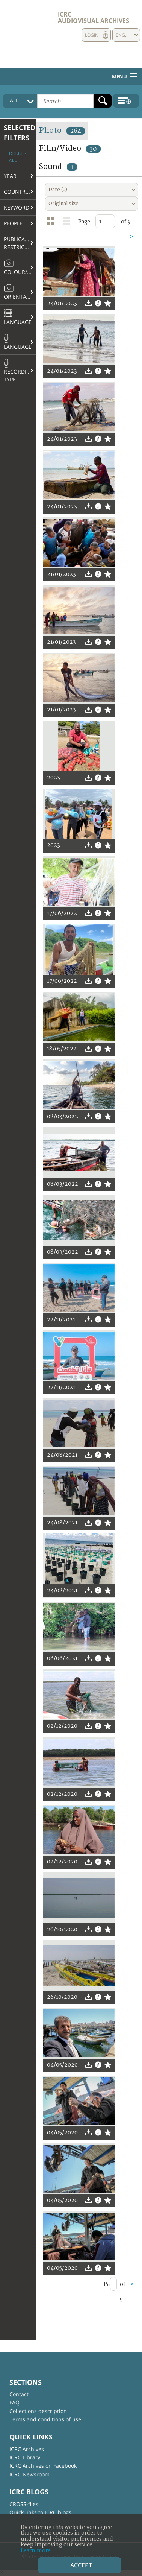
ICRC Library (24, 2457)
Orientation (20, 292)
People (13, 223)
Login (91, 35)
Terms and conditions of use (45, 2419)
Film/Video (70, 148)
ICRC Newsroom (29, 2474)
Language (18, 317)
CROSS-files (23, 2504)
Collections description (38, 2411)
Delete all (17, 157)
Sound (58, 166)
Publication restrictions (20, 243)
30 (93, 149)
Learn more (36, 2550)
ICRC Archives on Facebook (43, 2465)
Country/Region (20, 191)
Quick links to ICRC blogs (40, 2512)
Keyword (16, 207)
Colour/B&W (20, 267)
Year (10, 175)
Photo (62, 130)
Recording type (19, 371)
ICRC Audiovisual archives (93, 17)
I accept (79, 2565)
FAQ (14, 2402)
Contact (19, 2394)
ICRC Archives (26, 2449)
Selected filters (19, 132)
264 (75, 131)
